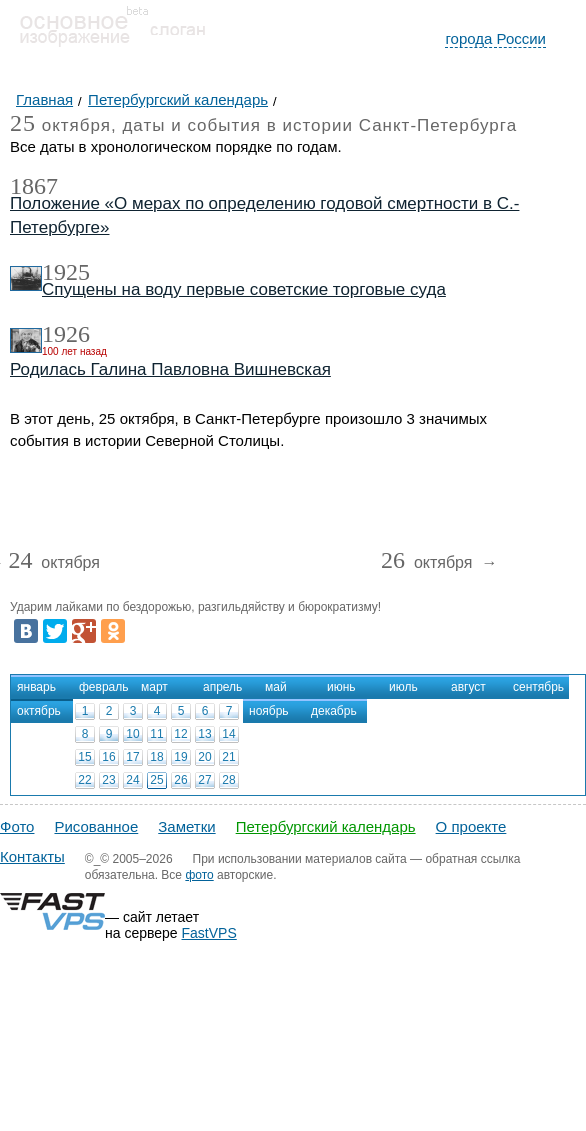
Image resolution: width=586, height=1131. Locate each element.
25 (156, 780)
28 (228, 780)
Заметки (186, 826)
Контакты (32, 856)
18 (156, 757)
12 (180, 734)
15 (84, 757)
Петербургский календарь (326, 826)
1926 (66, 334)
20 (204, 757)
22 (84, 780)
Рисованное (96, 826)
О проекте (471, 826)
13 (204, 734)
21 (228, 757)
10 (132, 734)
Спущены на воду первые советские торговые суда (244, 289)
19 (180, 757)
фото (199, 875)
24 (132, 780)
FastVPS (209, 933)
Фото (17, 826)
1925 (66, 272)
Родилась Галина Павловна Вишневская (170, 369)
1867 (34, 186)
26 (180, 780)
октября (54, 563)
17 (132, 757)
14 (228, 734)
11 (156, 734)
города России (495, 38)
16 (108, 757)
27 (204, 780)
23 (108, 780)
